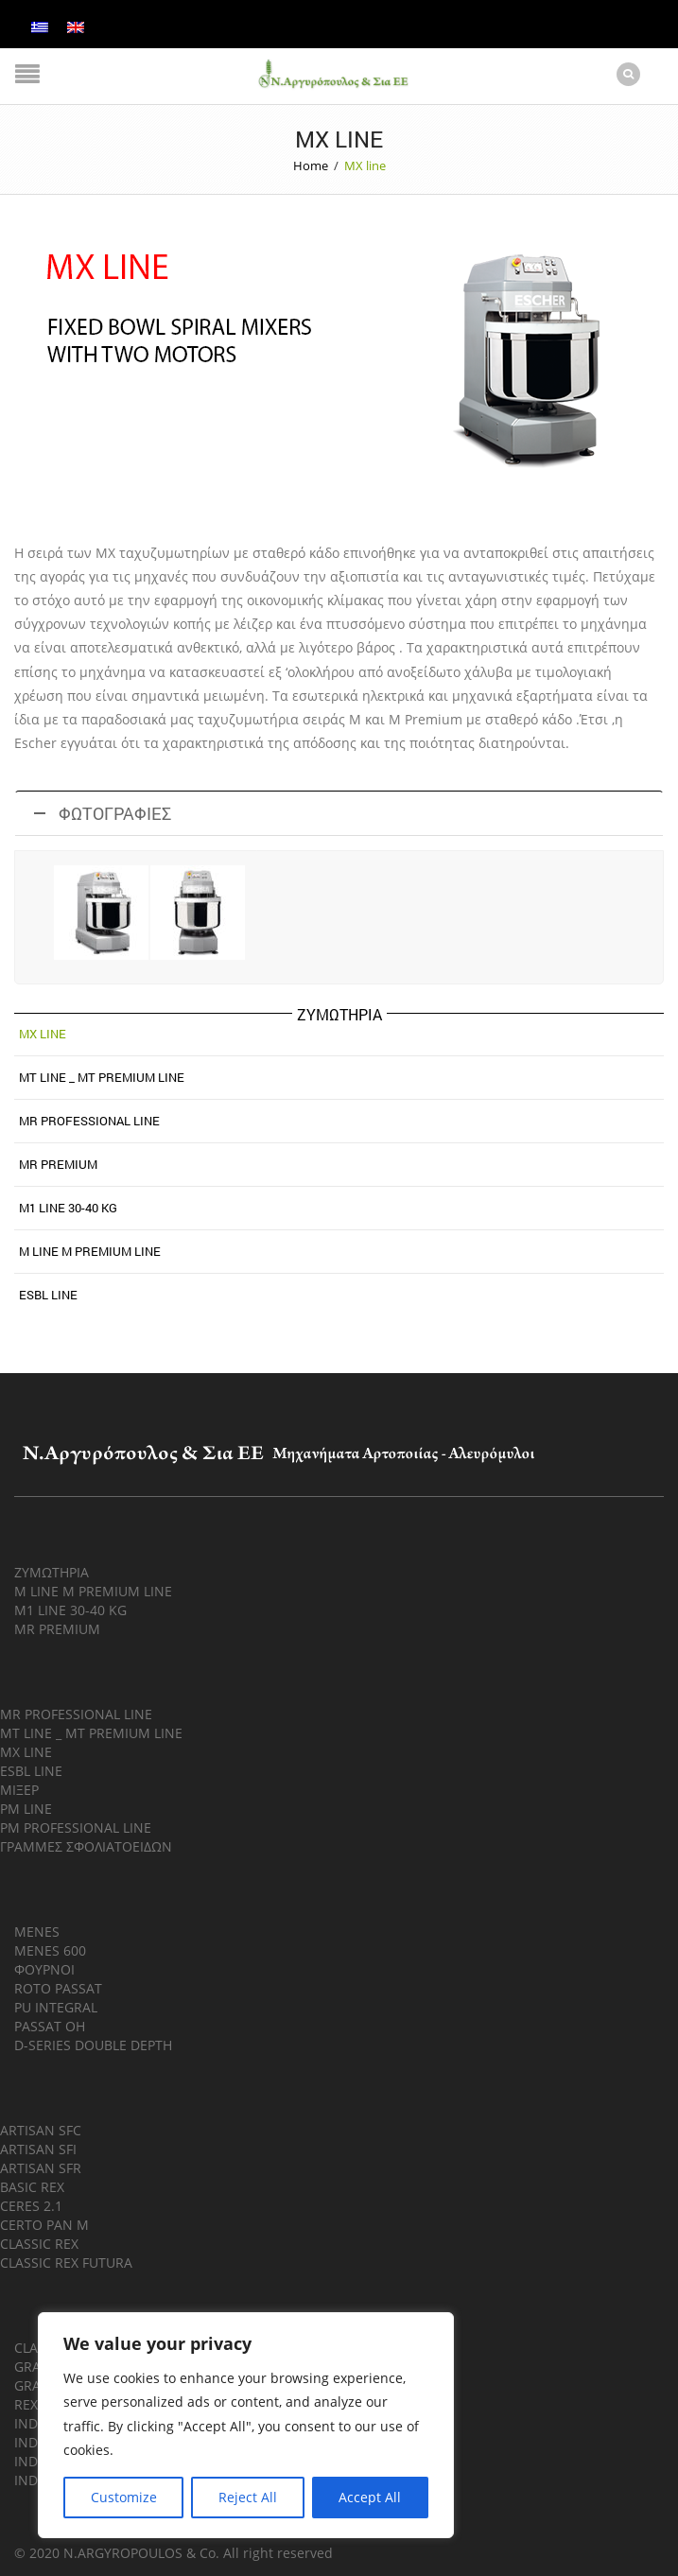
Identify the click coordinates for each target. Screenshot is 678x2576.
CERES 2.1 (31, 2205)
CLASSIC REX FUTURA (66, 2262)
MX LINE (26, 1751)
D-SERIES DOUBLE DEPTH (93, 2044)
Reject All (247, 2497)
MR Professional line (89, 1119)
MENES (37, 1931)
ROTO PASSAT (58, 1987)
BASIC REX (32, 2186)
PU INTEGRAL (55, 2006)
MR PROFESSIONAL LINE (76, 1713)
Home (310, 164)
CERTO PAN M (44, 2224)
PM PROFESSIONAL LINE (75, 1827)
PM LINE (26, 1808)
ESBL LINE (48, 1293)
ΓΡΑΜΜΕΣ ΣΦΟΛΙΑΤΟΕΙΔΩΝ (86, 1845)
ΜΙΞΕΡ (19, 1789)
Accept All (370, 2497)
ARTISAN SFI (38, 2148)
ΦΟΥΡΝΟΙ (44, 1968)
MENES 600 (50, 1949)
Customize (124, 2497)
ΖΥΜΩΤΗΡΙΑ (51, 1571)
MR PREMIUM (58, 1163)
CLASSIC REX (39, 2243)
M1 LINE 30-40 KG (68, 1206)
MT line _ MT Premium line (101, 1076)
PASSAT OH (49, 2025)
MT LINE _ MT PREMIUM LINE (91, 1732)
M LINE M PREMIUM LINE (90, 1250)
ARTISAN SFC (40, 2129)
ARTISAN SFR (40, 2167)
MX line (42, 1032)
